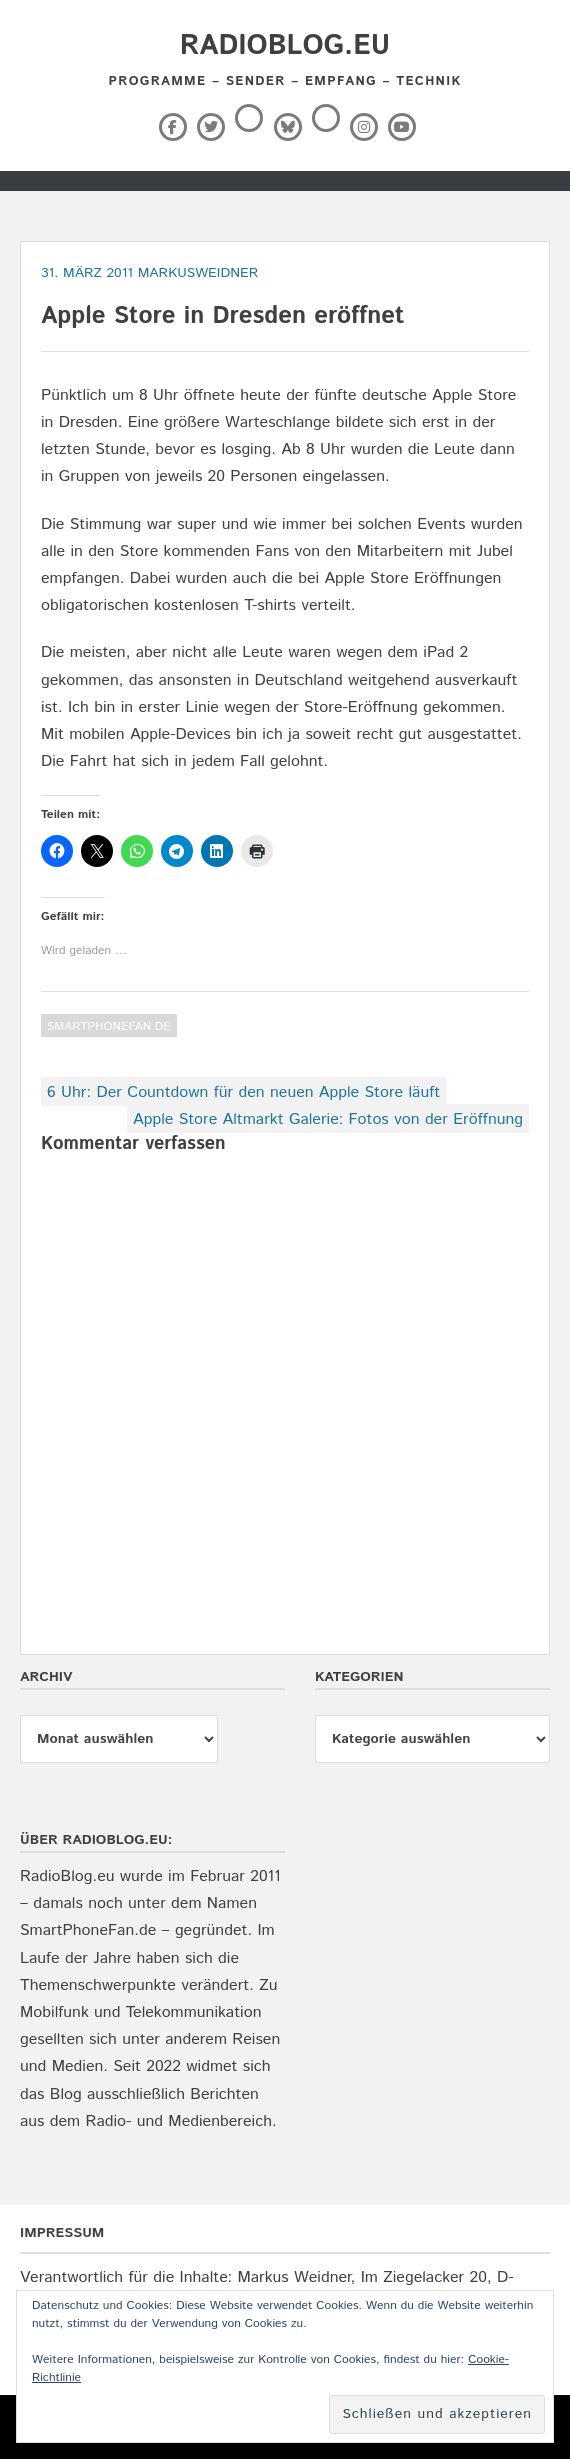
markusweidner (198, 273)
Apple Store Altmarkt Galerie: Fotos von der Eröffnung (328, 1119)
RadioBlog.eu (285, 46)
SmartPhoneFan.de (109, 1026)
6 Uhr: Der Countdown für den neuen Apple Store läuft (243, 1092)
